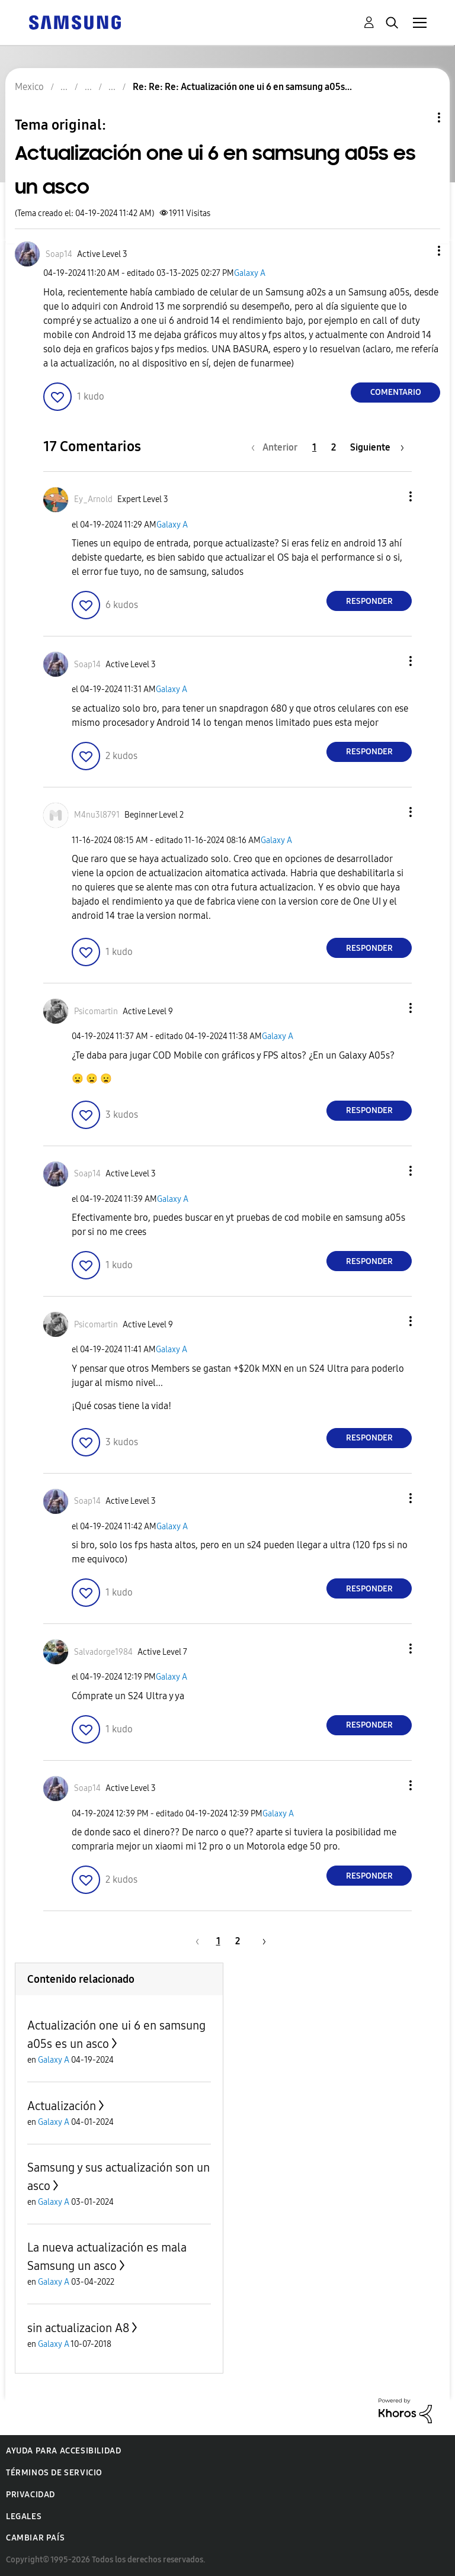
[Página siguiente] (377, 447)
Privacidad (30, 2495)
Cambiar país (35, 2538)
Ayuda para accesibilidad (63, 2451)
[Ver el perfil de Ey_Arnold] (93, 499)
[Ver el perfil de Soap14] (59, 254)
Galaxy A (249, 273)
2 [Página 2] (333, 447)
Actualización (61, 2106)
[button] (419, 251)
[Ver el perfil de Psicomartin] (96, 1011)
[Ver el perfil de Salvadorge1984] (103, 1652)
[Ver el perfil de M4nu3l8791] (97, 815)
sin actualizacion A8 (78, 2328)
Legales (23, 2516)
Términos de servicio (54, 2473)
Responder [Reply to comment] (369, 601)
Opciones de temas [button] (419, 117)
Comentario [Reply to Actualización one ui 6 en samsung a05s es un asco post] (395, 392)
